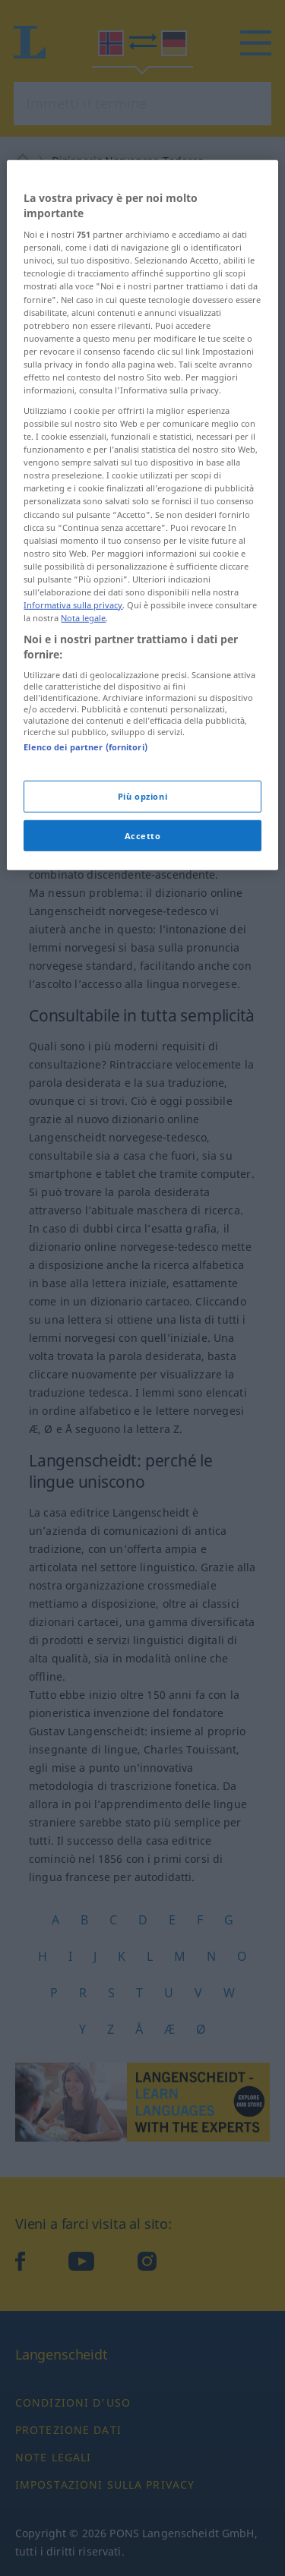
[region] (142, 642)
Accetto (143, 962)
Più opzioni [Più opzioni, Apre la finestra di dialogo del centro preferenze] (142, 922)
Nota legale (83, 744)
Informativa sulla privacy (73, 731)
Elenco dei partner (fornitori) (85, 873)
